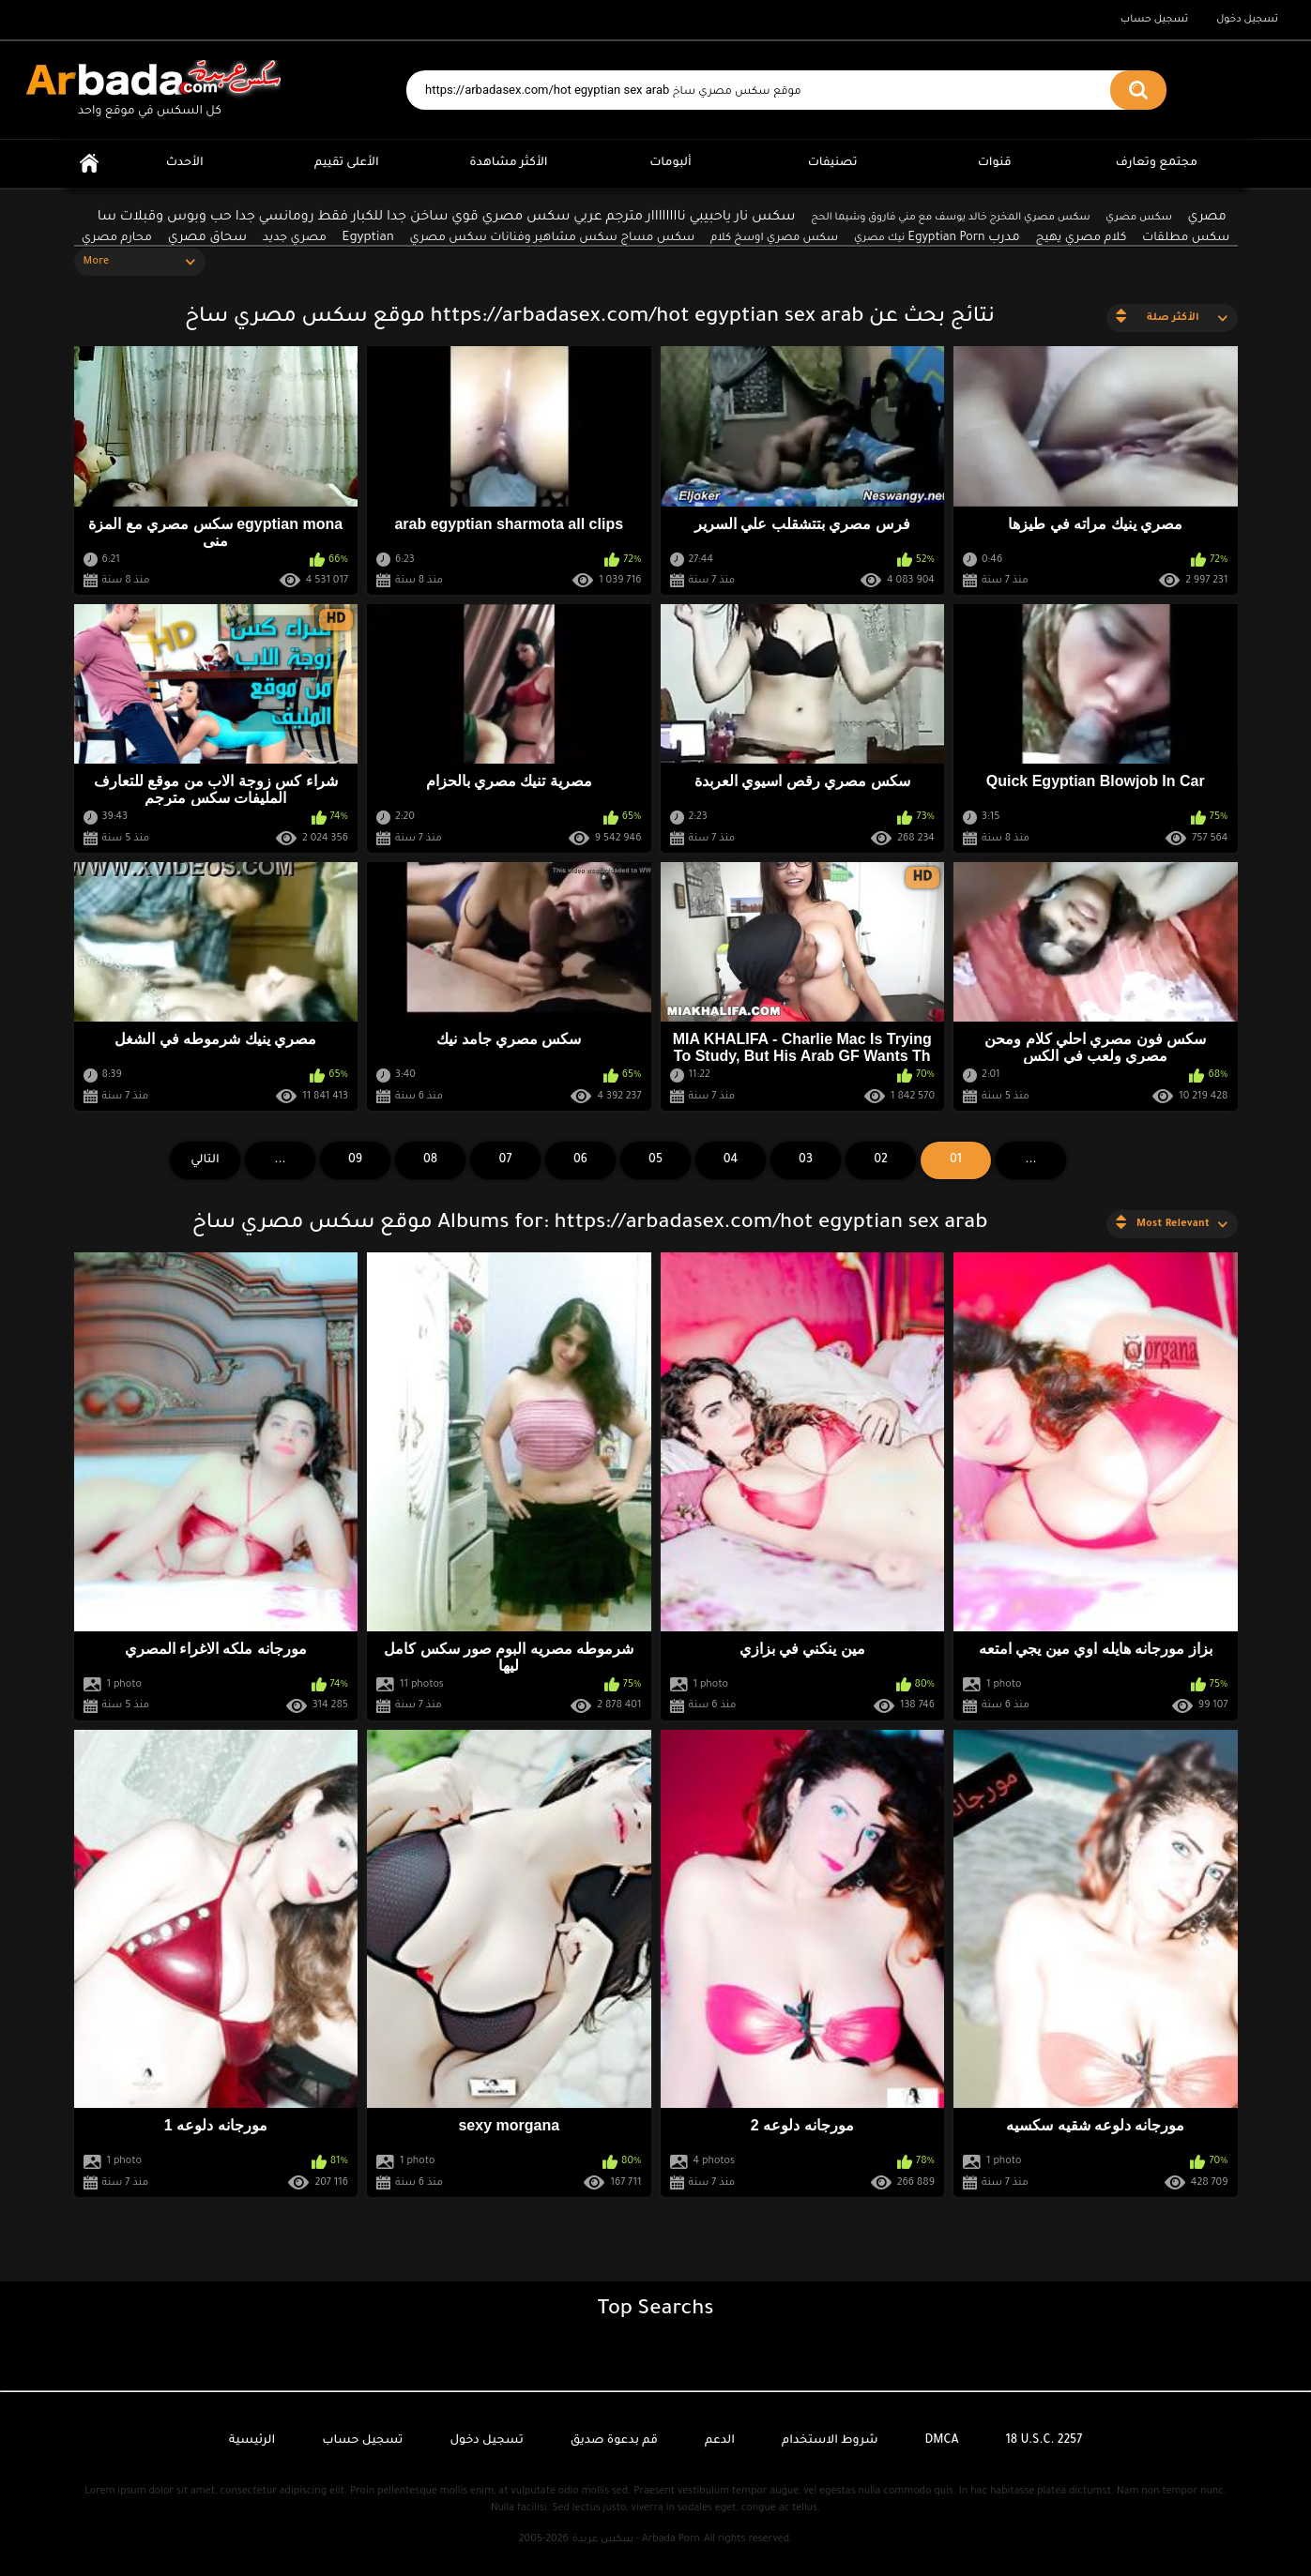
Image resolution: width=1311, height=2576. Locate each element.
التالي (205, 1160)
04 (731, 1160)
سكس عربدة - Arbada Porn (636, 2539)
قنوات (995, 163)
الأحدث (185, 163)
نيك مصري (879, 238)
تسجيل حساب (1154, 19)
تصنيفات (833, 163)
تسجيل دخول (1247, 19)
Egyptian (368, 238)
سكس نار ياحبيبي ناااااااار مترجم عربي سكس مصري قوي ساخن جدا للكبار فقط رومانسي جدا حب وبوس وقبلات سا (447, 217)
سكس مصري (1138, 217)
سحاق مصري (207, 238)
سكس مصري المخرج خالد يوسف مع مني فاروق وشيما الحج (950, 217)
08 (430, 1160)
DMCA (942, 2440)
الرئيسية (89, 164)
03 (806, 1160)
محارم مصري (117, 238)
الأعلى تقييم (346, 163)
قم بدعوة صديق (614, 2440)
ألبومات (670, 163)
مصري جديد (295, 238)
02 (881, 1160)
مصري (1207, 217)
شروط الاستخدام (829, 2440)
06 (580, 1160)
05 (655, 1160)
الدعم (720, 2440)
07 (505, 1160)
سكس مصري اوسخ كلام (774, 239)
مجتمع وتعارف (1156, 163)
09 (355, 1160)
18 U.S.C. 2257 (1044, 2440)
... (279, 1160)
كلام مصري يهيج (1081, 238)
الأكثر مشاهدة (508, 163)
